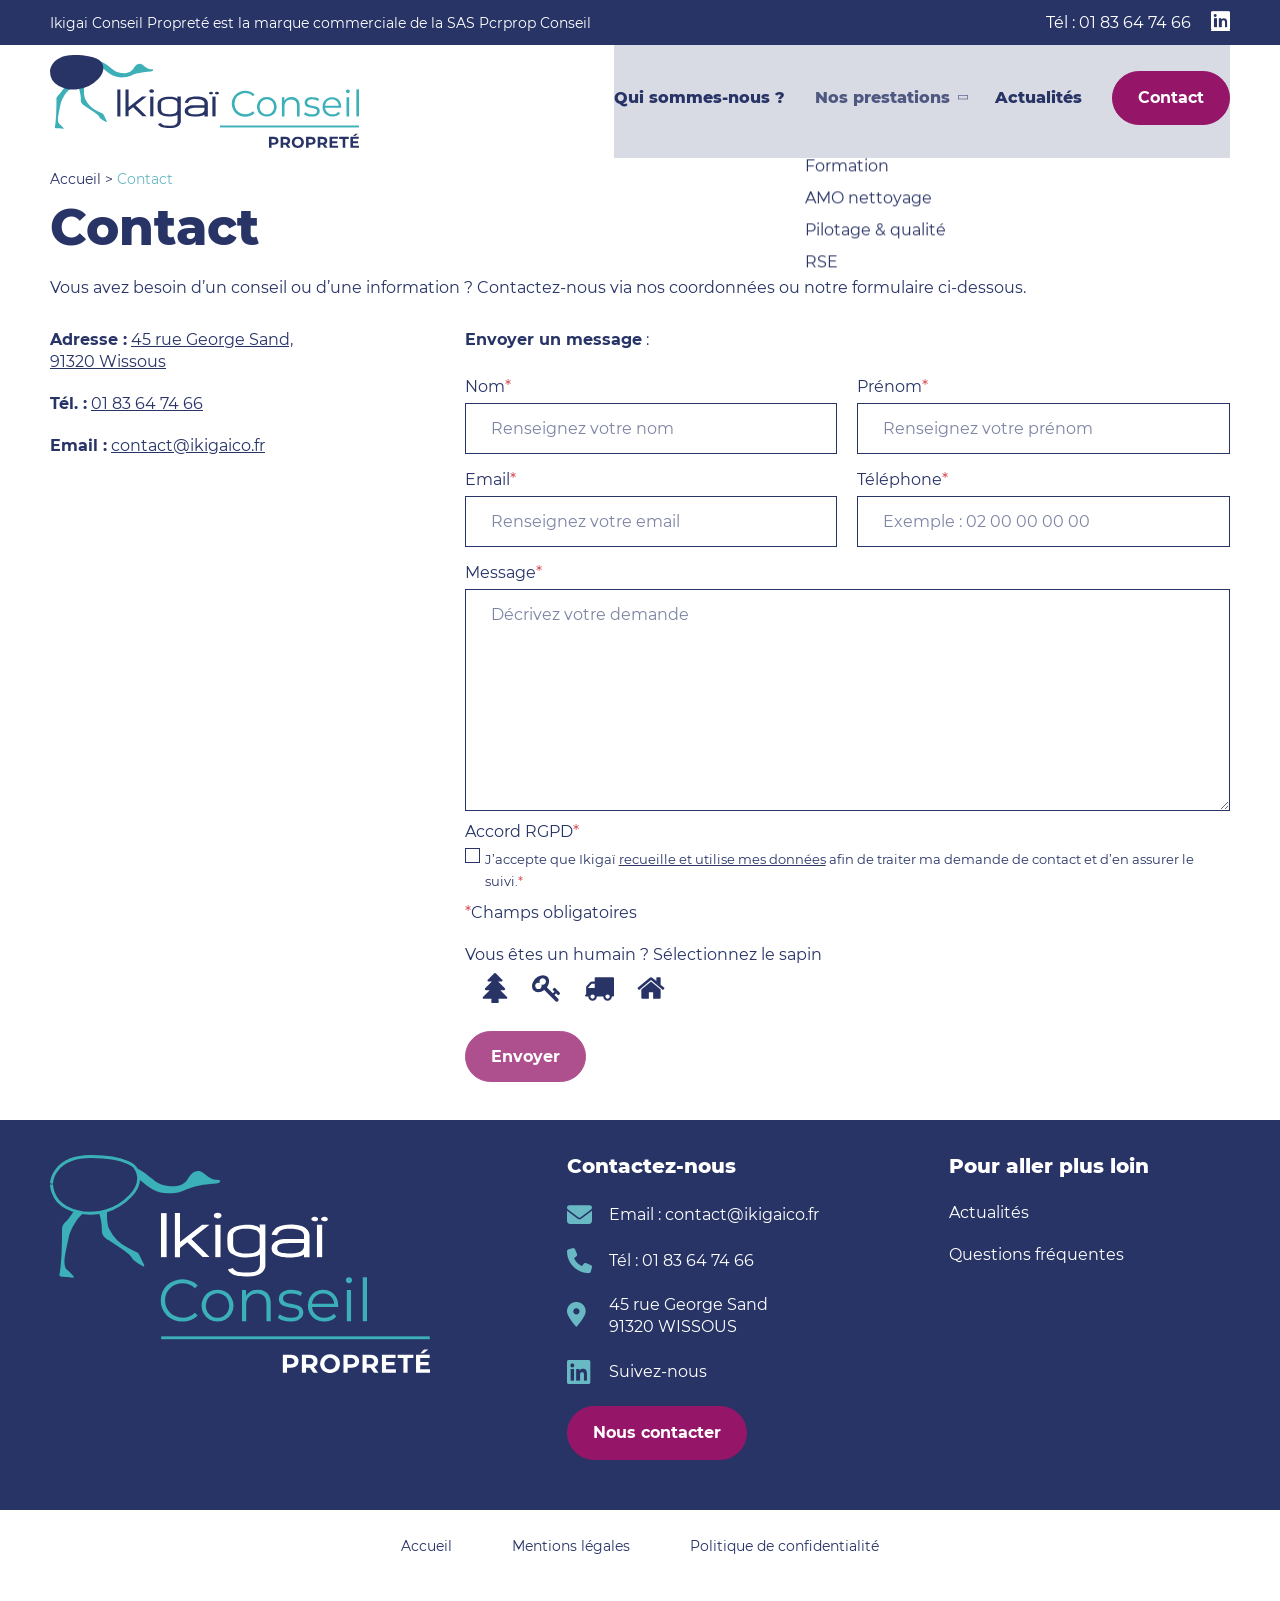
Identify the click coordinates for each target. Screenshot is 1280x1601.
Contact (1171, 101)
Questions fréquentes (1036, 1254)
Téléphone (1043, 508)
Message (847, 687)
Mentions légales (571, 1546)
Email (651, 508)
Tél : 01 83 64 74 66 (1118, 22)
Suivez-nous (658, 1371)
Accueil (75, 179)
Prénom (1043, 415)
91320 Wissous (108, 361)
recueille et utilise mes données (722, 859)
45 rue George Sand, (212, 339)
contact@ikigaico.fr (188, 445)
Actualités (1038, 101)
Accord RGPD (847, 857)
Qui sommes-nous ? (699, 101)
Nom (651, 415)
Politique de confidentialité (784, 1546)
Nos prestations (882, 101)
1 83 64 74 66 (152, 403)
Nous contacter (657, 1432)
